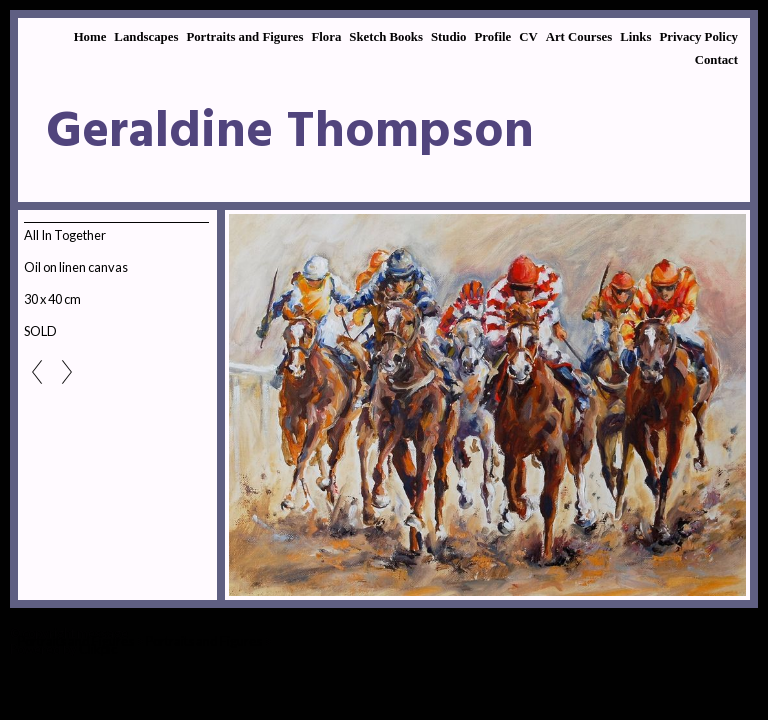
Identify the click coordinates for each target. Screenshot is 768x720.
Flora (326, 37)
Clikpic (98, 649)
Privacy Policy (698, 37)
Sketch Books (386, 37)
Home (90, 37)
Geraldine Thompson (290, 133)
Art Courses (579, 37)
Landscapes (146, 37)
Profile (492, 37)
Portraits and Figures (244, 37)
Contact (716, 60)
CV (528, 37)
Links (635, 37)
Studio (449, 37)
